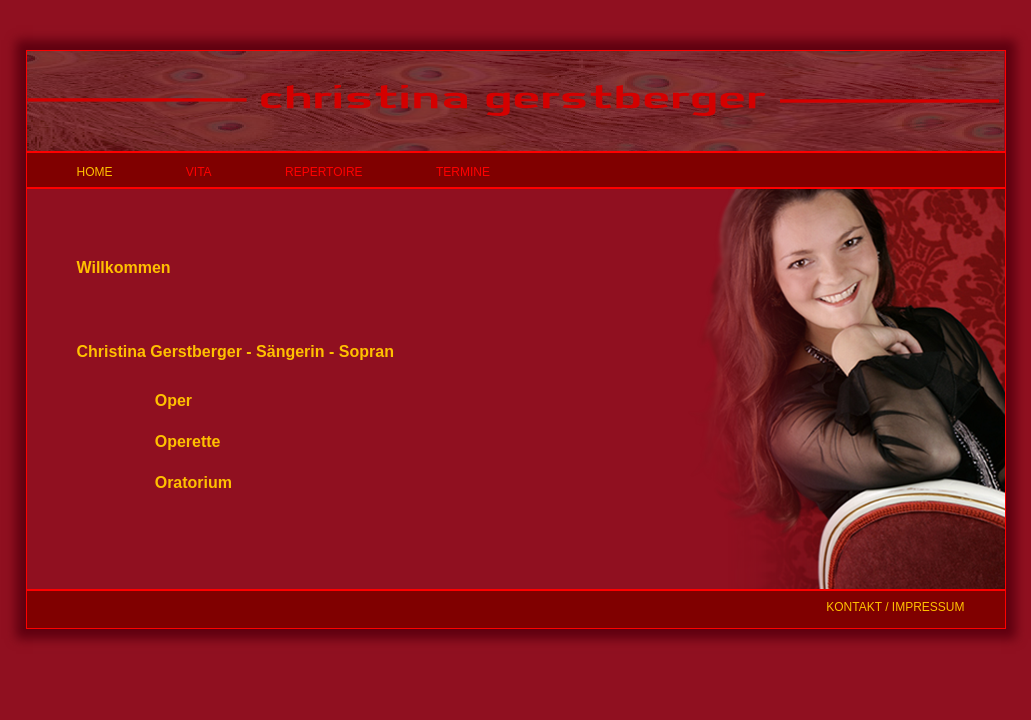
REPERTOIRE (324, 172)
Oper (173, 400)
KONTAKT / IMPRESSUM (895, 607)
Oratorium (193, 482)
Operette (188, 441)
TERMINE (463, 172)
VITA (199, 172)
